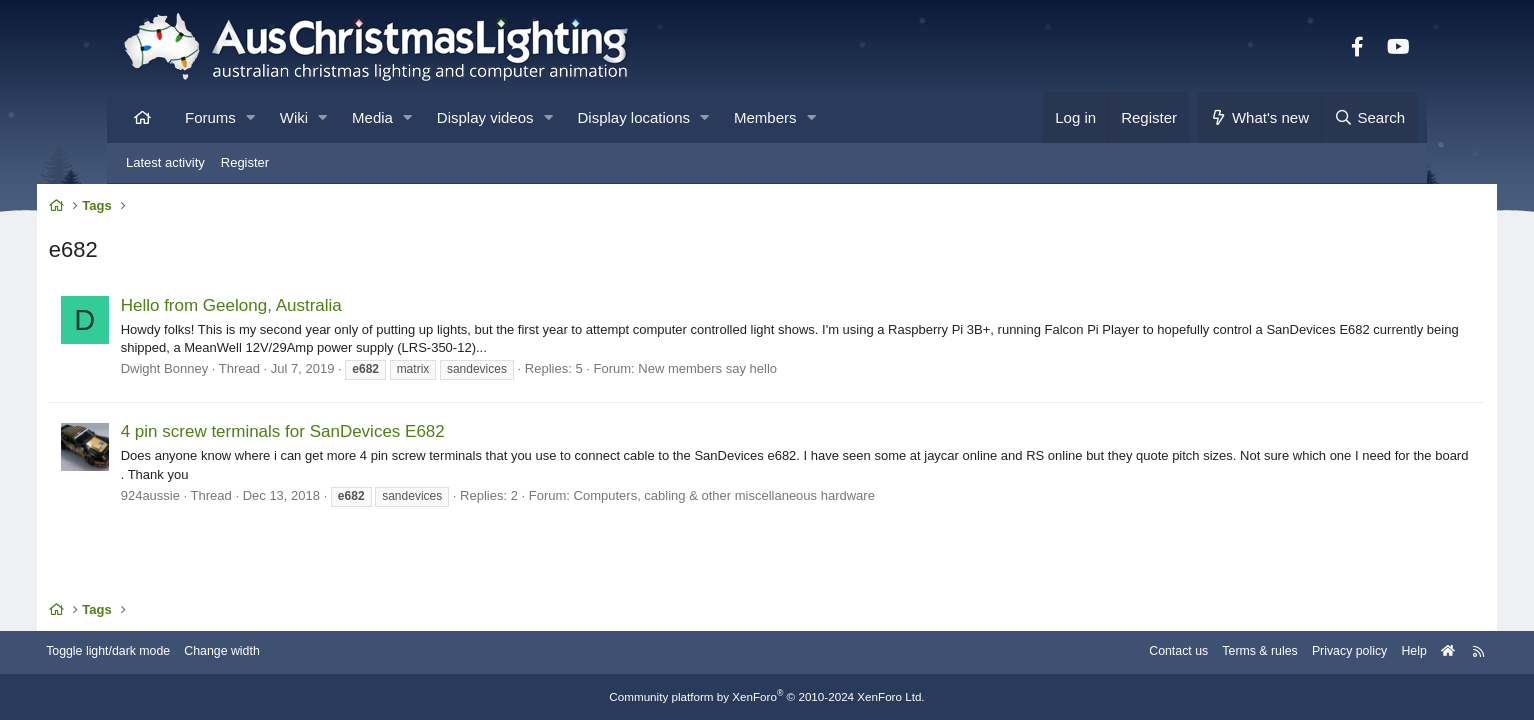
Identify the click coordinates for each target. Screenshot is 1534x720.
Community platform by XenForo (767, 697)
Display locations (634, 117)
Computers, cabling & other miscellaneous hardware (797, 498)
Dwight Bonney (237, 371)
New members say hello (781, 371)
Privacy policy (1264, 652)
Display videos (485, 117)
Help (1332, 652)
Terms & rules (1170, 652)
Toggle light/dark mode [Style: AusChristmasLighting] (191, 652)
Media (372, 117)
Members (765, 117)
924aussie (223, 498)
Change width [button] (311, 652)
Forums (210, 117)
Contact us (1085, 652)
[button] (250, 117)
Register (245, 162)
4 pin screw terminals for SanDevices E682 (356, 435)
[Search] (1369, 117)
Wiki (294, 117)
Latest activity (165, 162)
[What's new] (1259, 117)
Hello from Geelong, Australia (304, 308)
